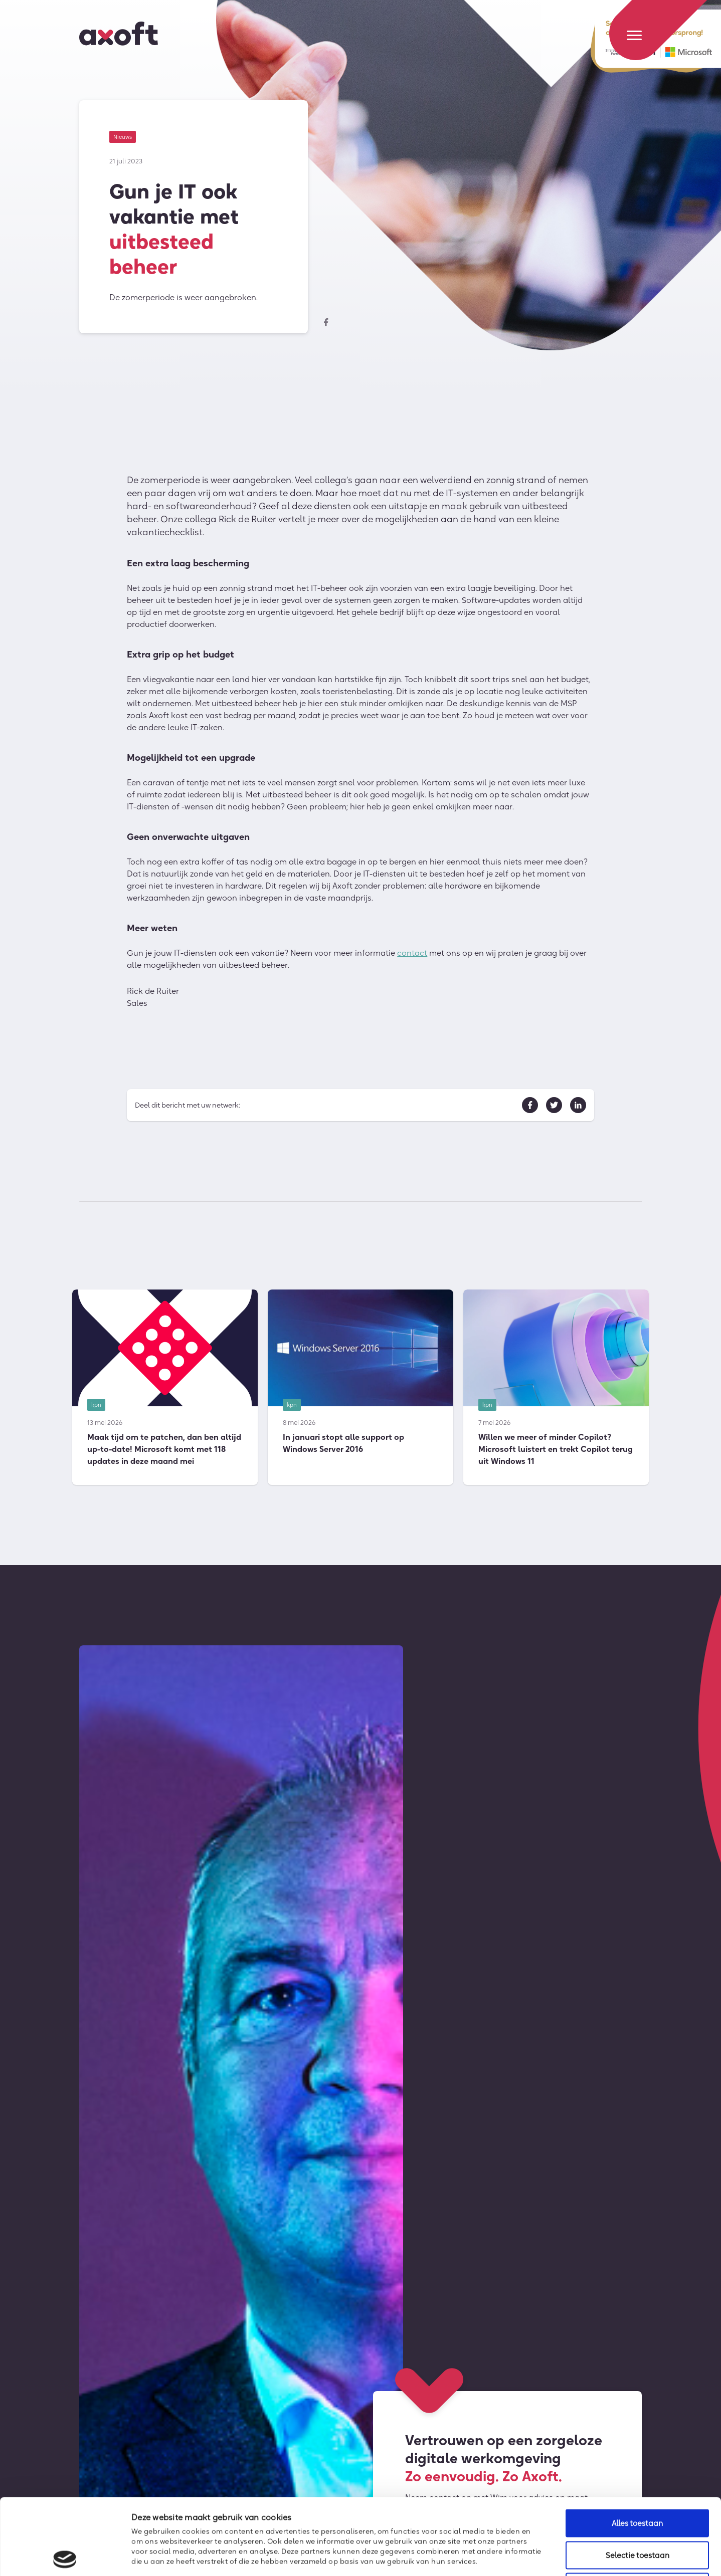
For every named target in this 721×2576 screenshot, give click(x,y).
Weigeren (637, 2510)
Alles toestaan (637, 2447)
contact (412, 956)
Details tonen (544, 2556)
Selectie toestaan (637, 2479)
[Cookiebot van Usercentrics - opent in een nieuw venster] (65, 2556)
